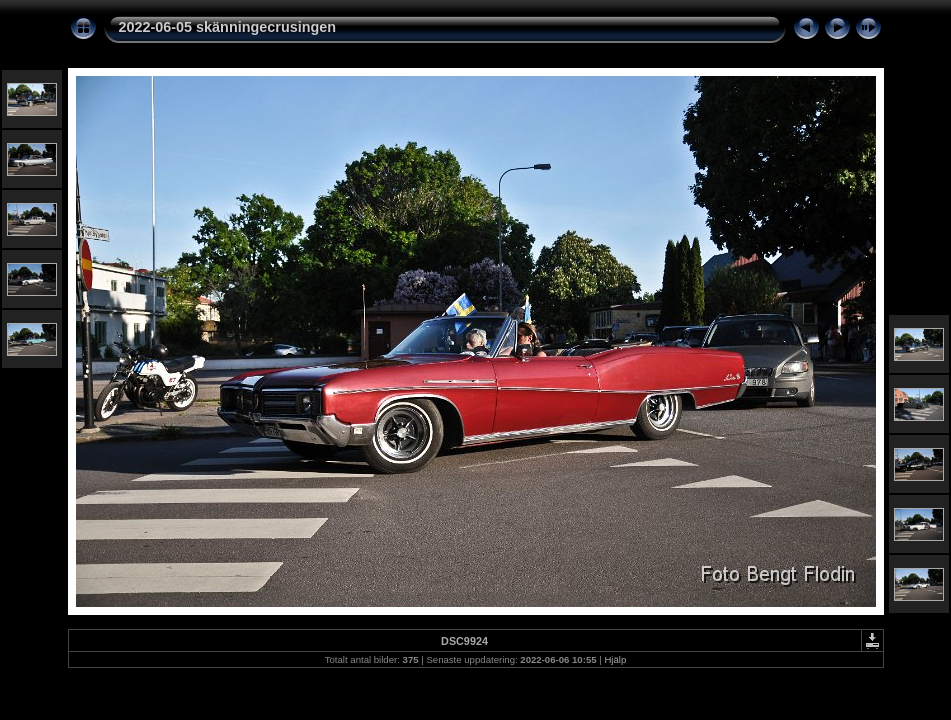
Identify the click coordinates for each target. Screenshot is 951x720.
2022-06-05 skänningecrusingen (228, 27)
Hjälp (615, 659)
